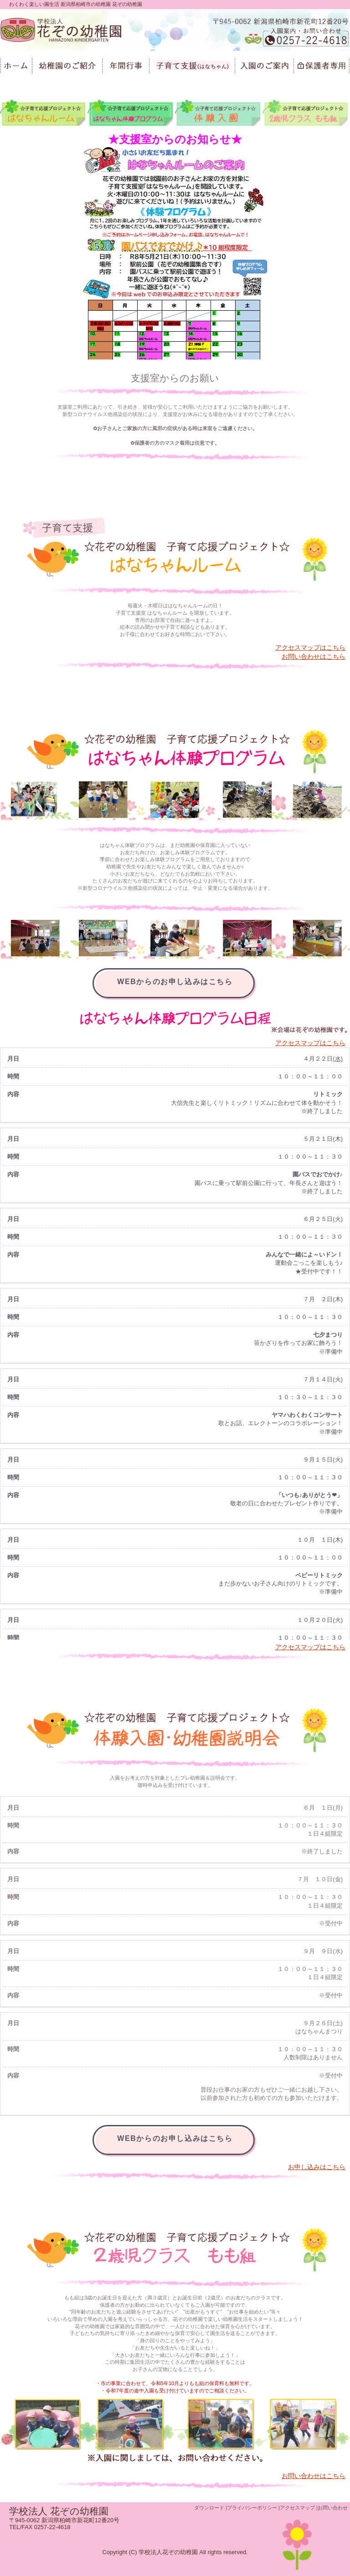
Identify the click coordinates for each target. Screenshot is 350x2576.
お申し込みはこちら (316, 2167)
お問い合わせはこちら (313, 656)
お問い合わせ (333, 2507)
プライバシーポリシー (252, 2507)
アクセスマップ (297, 2507)
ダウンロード (209, 2507)
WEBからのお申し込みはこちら (174, 981)
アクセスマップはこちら (310, 647)
